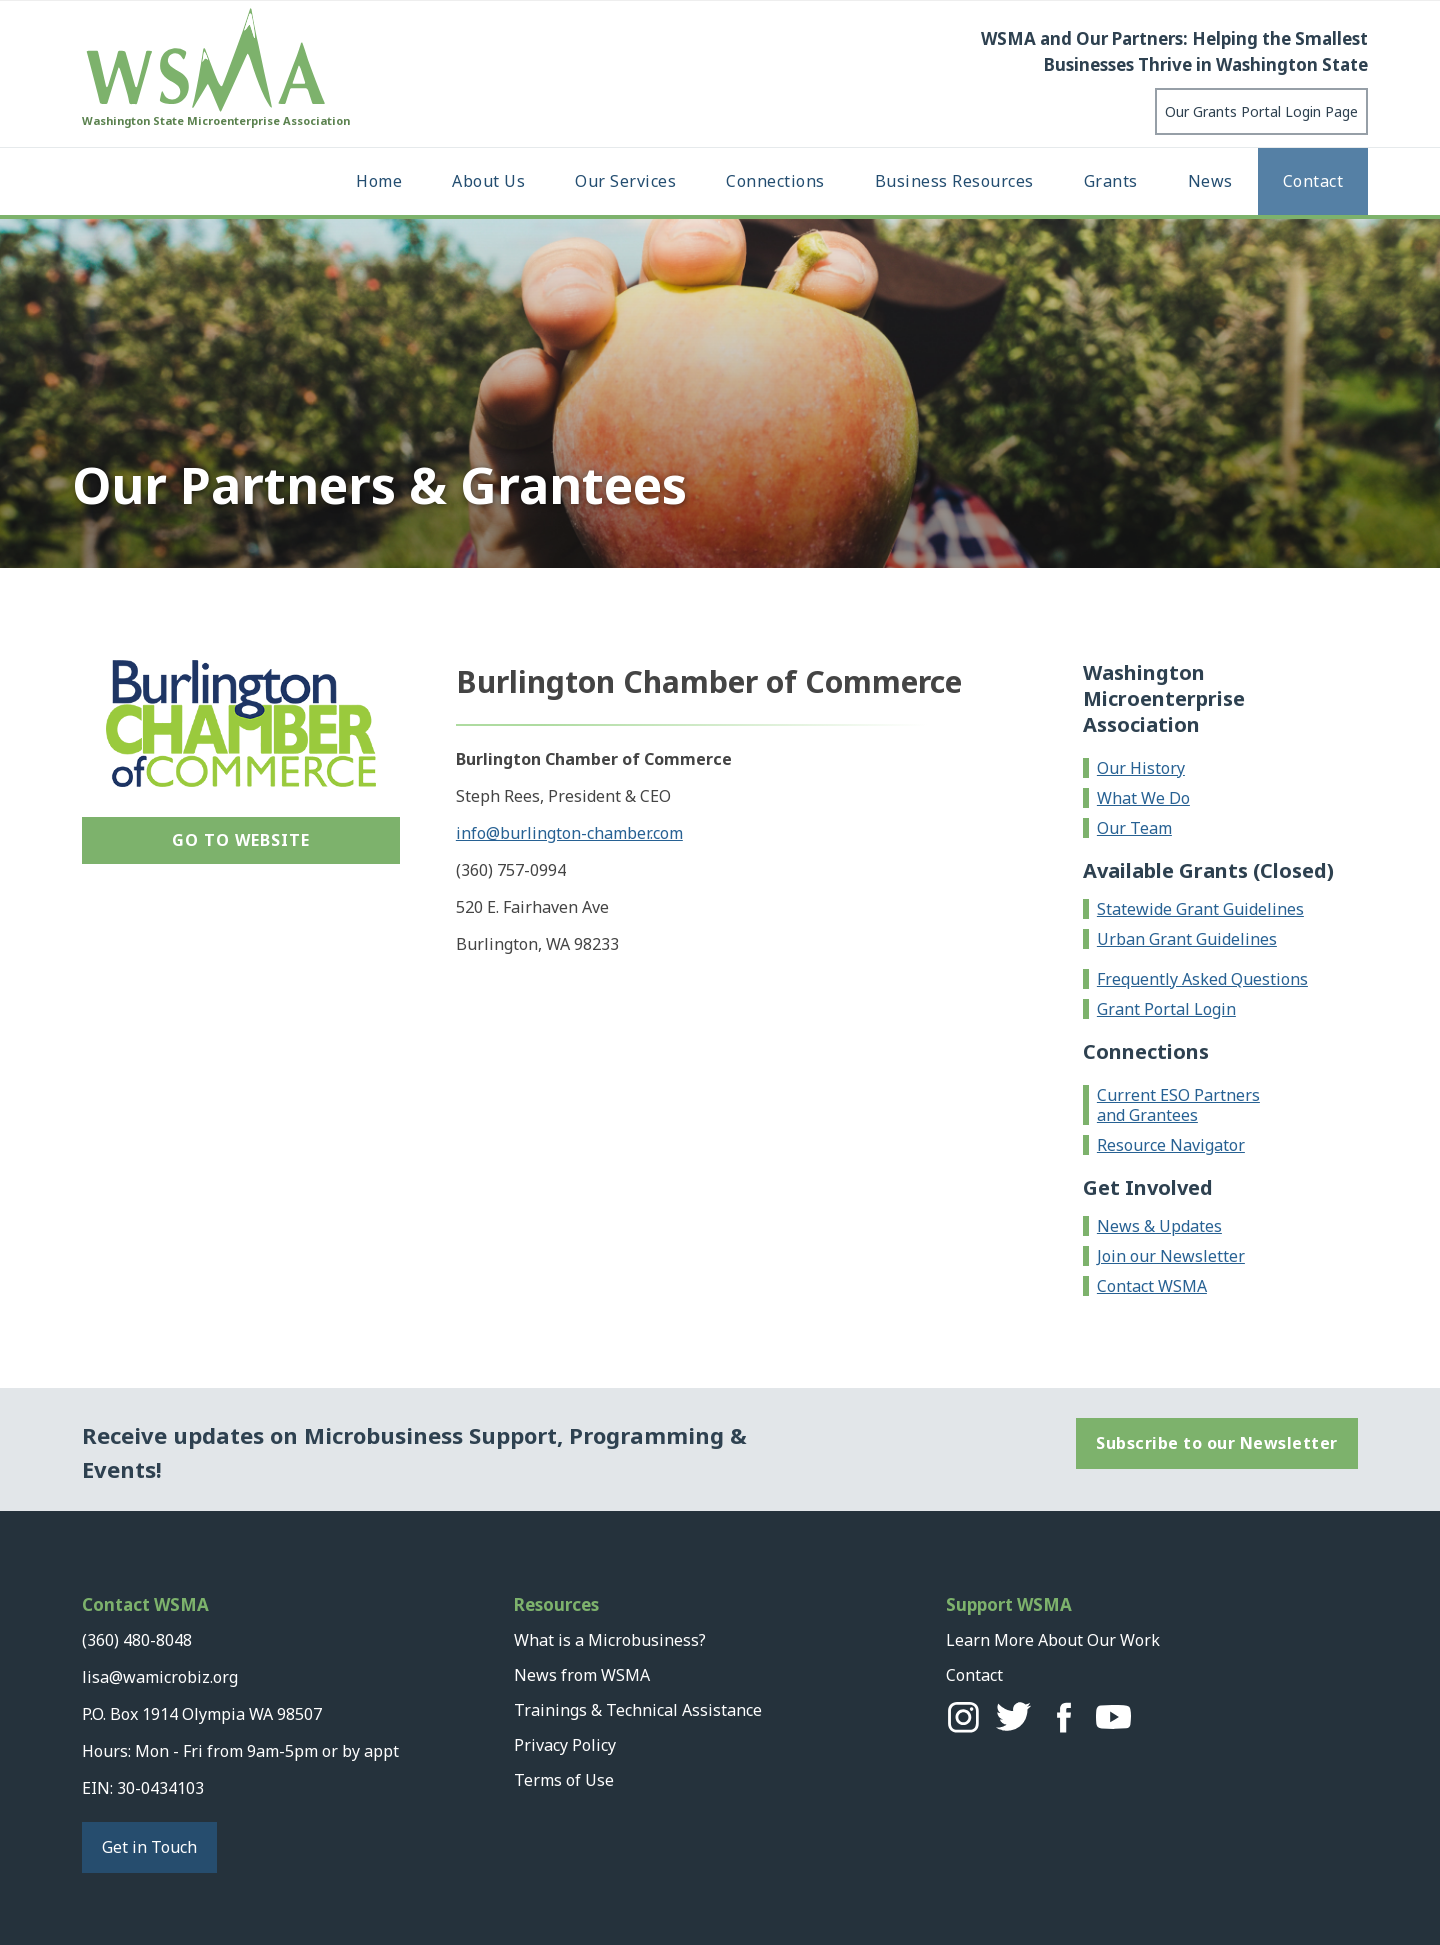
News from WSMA (582, 1675)
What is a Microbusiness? (610, 1640)
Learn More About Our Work (1053, 1640)
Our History (1141, 768)
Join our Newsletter (1171, 1256)
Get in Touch (149, 1847)
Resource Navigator (1171, 1145)
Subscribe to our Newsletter (1217, 1443)
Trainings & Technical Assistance (638, 1710)
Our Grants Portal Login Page (1261, 111)
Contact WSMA (1152, 1286)
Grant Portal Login (1166, 1009)
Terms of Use (564, 1780)
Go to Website (241, 840)
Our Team (1134, 828)
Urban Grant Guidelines (1187, 939)
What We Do (1143, 798)
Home (379, 181)
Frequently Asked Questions (1202, 979)
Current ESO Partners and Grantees (1178, 1105)
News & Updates (1159, 1226)
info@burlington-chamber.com (569, 833)
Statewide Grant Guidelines (1200, 909)
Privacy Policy (565, 1745)
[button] (488, 181)
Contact (1313, 181)
